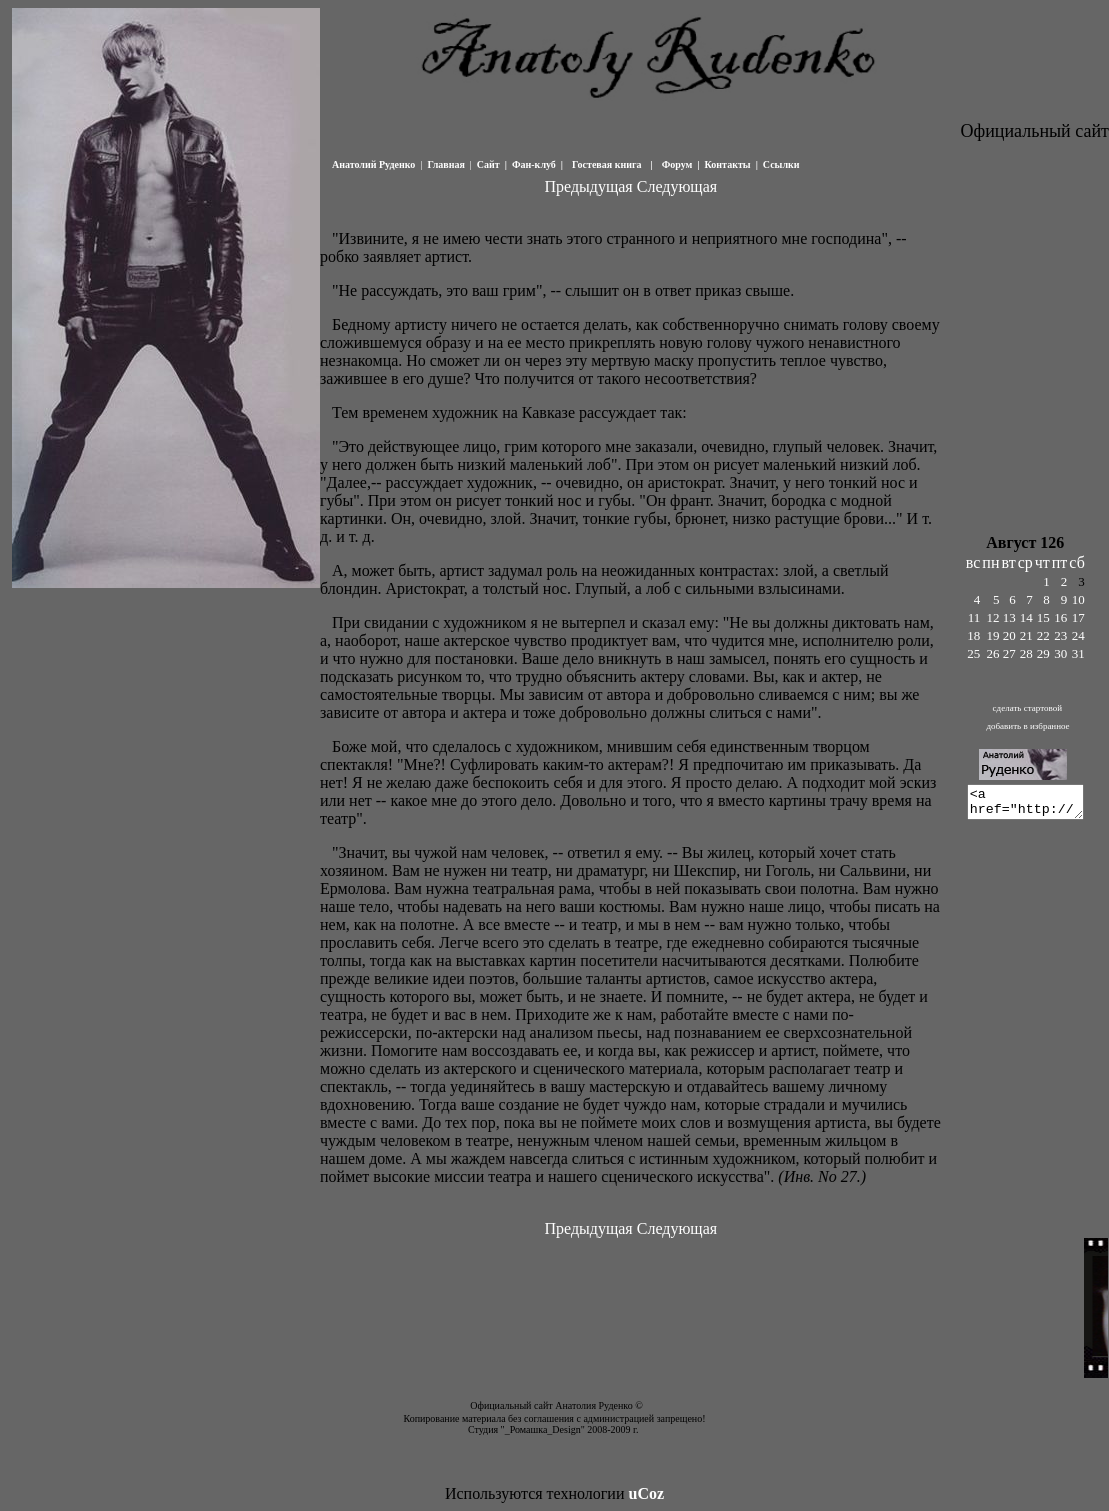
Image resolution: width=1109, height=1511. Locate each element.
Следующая (676, 186)
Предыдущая (588, 186)
